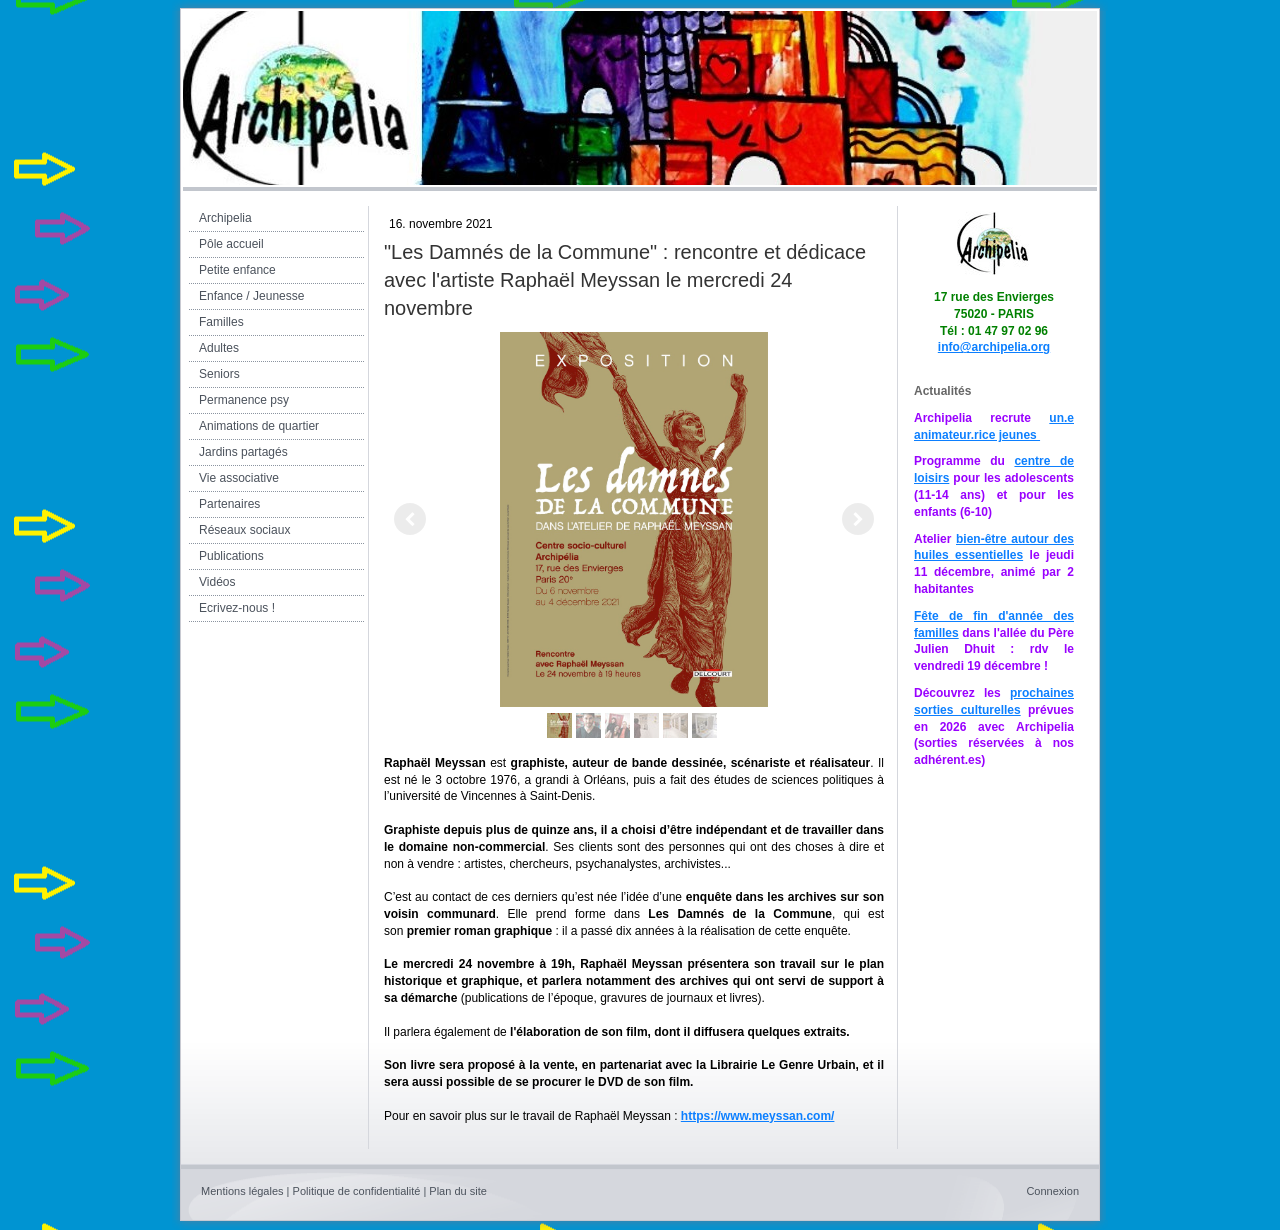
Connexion (1052, 1191)
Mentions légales (242, 1191)
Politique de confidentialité (357, 1191)
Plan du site (457, 1191)
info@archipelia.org (994, 347)
